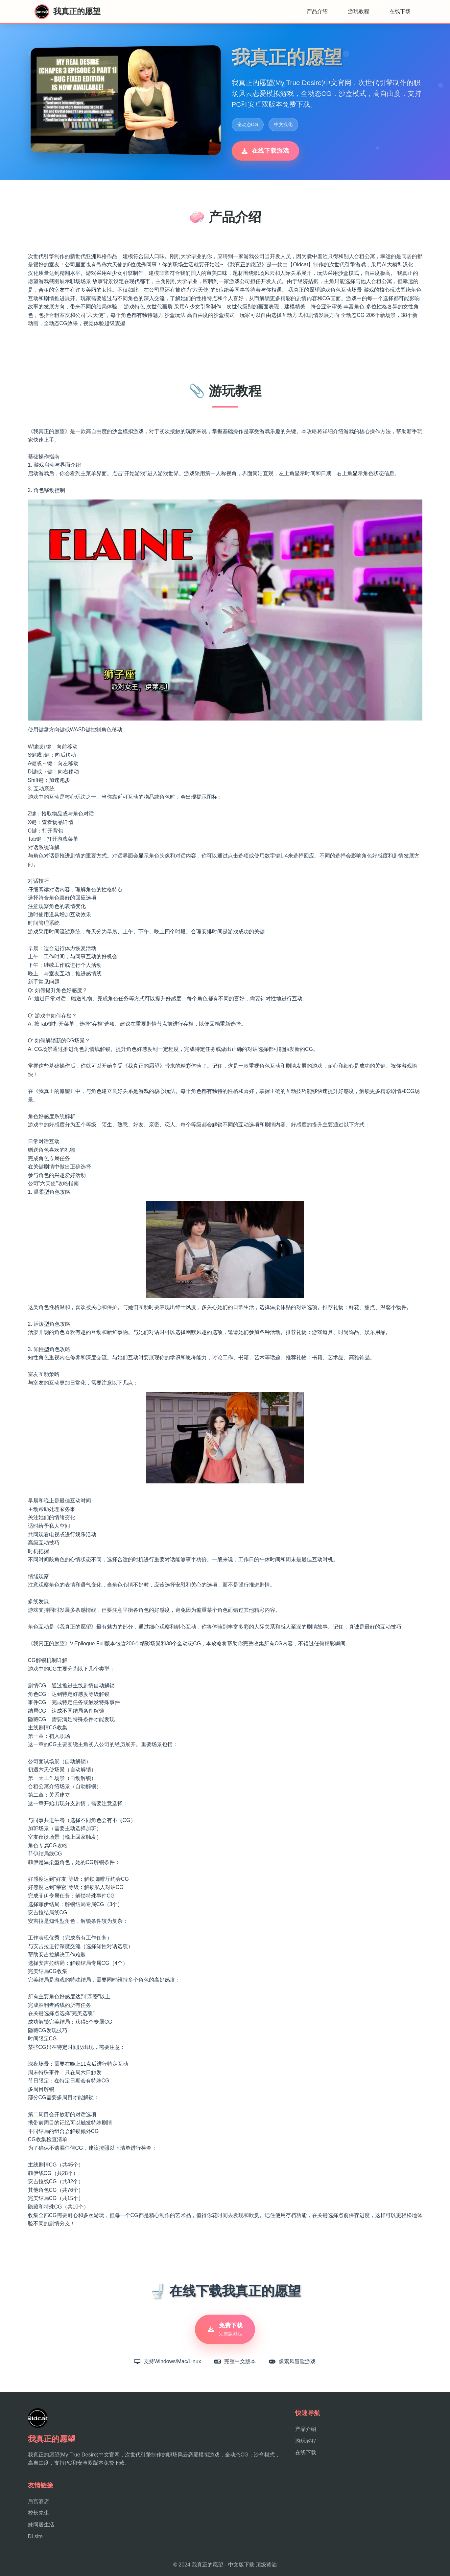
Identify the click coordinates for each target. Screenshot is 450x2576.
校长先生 (38, 2513)
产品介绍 (317, 11)
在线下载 (400, 11)
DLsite (35, 2537)
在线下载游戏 (265, 150)
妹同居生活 (41, 2525)
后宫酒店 (38, 2501)
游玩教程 (358, 11)
